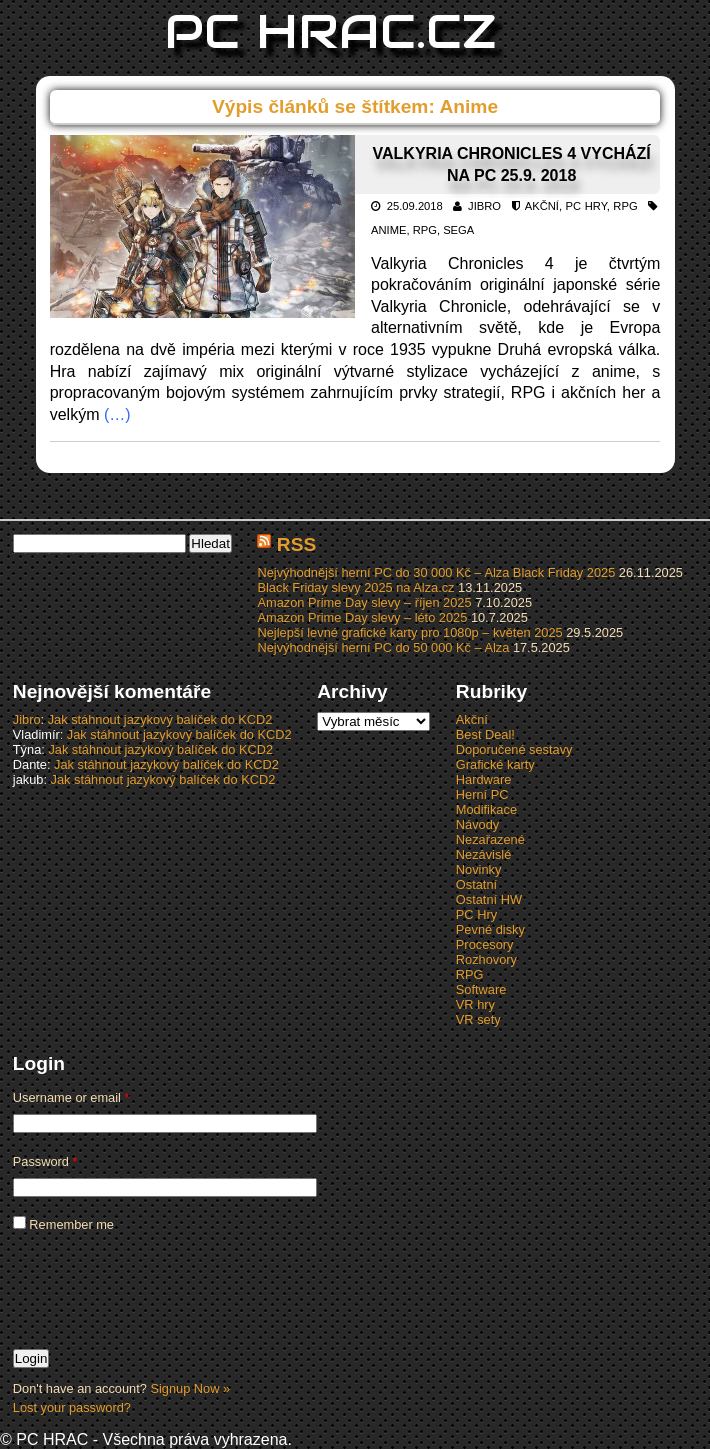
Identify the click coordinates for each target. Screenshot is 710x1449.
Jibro (484, 206)
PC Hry (586, 206)
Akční (542, 206)
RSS (296, 544)
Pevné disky (490, 929)
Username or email (71, 1097)
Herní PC (482, 794)
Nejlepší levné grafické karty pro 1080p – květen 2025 (409, 632)
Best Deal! (485, 734)
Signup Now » (190, 1388)
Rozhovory (486, 959)
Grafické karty (495, 764)
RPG (625, 206)
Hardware (483, 779)
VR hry (475, 1004)
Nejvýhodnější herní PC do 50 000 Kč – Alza (383, 647)
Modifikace (486, 809)
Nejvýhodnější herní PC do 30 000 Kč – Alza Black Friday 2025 (436, 572)
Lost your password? (72, 1407)
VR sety (478, 1019)
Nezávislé (483, 854)
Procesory (485, 944)
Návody (477, 824)
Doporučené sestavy (514, 749)
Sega (458, 230)
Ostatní (476, 884)
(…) (117, 414)
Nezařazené (490, 839)
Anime (388, 230)
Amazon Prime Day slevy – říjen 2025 (364, 602)
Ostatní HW (489, 899)
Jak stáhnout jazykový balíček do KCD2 (160, 719)
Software (481, 989)
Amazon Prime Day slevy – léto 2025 (362, 617)
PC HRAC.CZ (331, 31)
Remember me (63, 1224)
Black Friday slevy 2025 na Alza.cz (355, 587)
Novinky (479, 869)
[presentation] (165, 1290)
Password (45, 1161)
